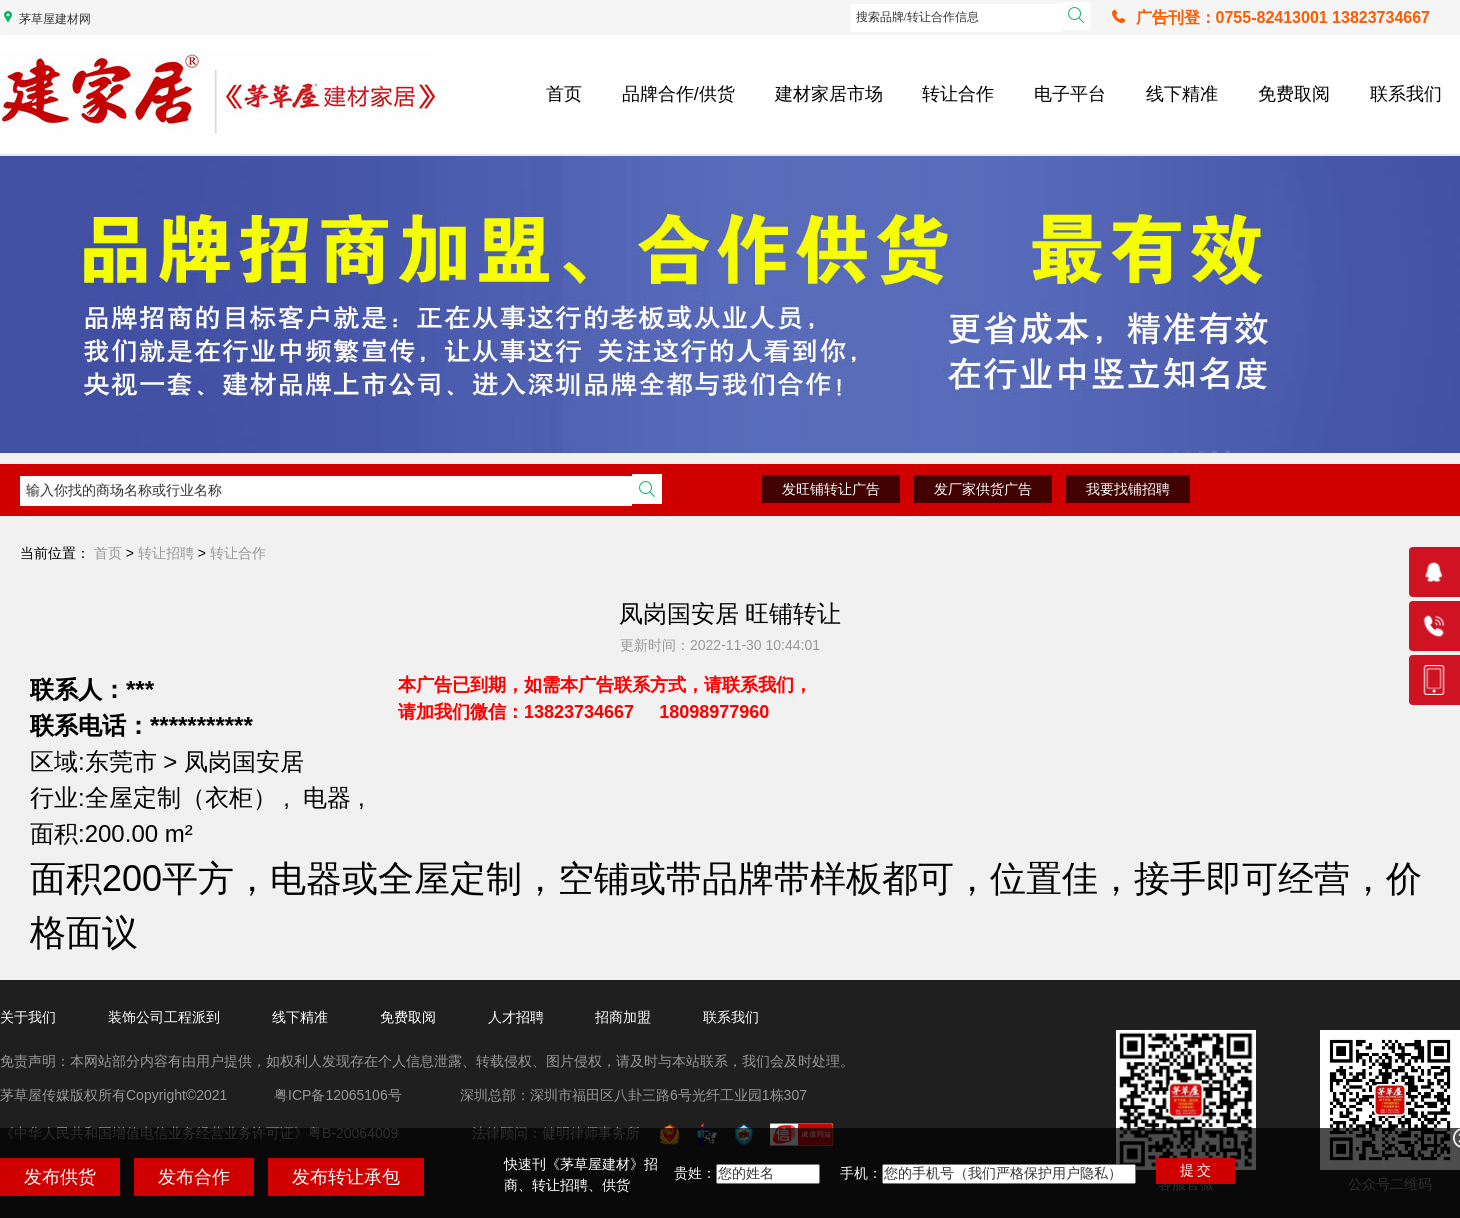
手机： (861, 1173)
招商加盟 (623, 1017)
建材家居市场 (829, 94)
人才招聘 (516, 1017)
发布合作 (194, 1177)
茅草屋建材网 (55, 19)
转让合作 (958, 94)
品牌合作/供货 (678, 94)
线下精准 (1182, 94)
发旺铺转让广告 (831, 489)
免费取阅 (1294, 94)
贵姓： (695, 1173)
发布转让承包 (346, 1177)
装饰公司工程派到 (164, 1017)
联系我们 (1406, 94)
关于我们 (28, 1017)
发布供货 (60, 1177)
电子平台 (1070, 94)
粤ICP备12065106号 (338, 1095)
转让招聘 (166, 553)
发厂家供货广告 (983, 489)
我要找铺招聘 (1128, 489)
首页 (564, 94)
